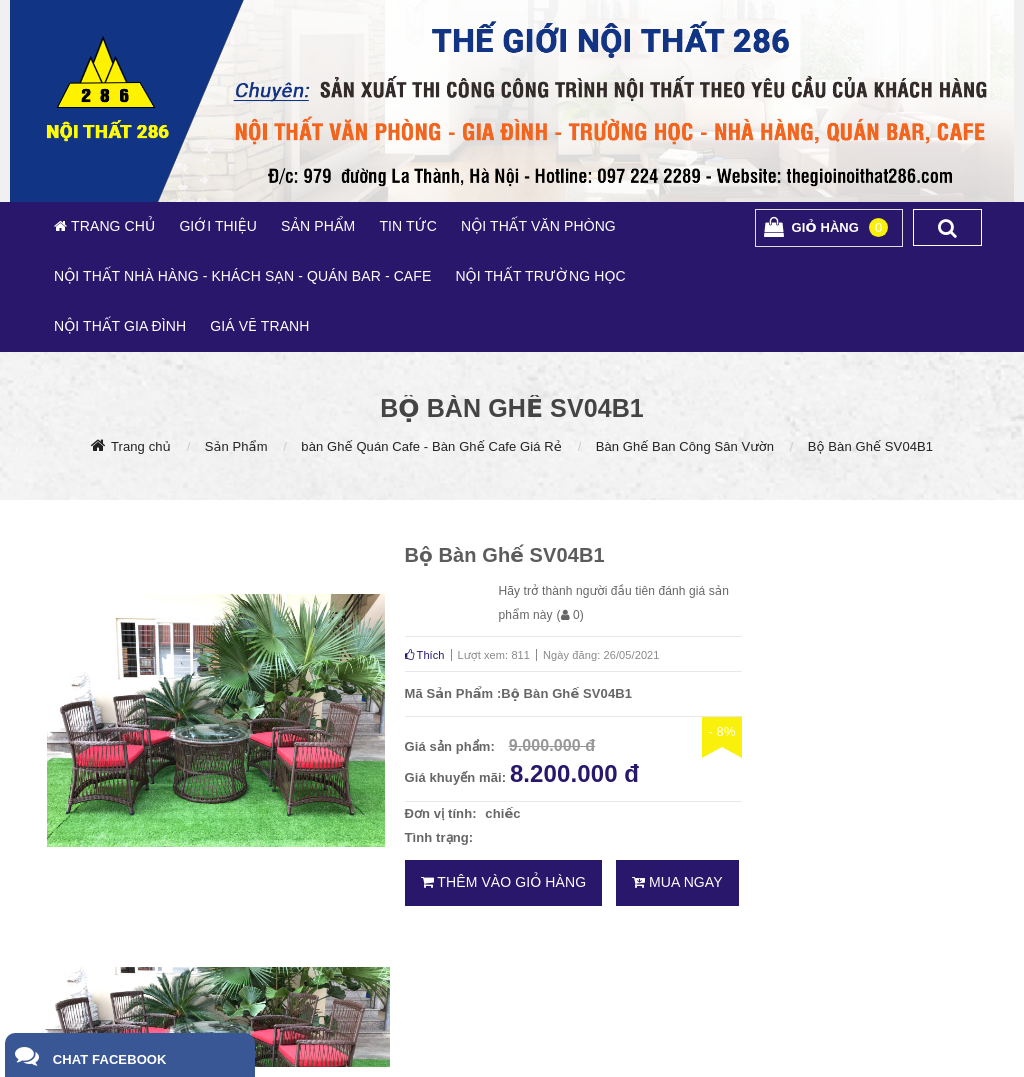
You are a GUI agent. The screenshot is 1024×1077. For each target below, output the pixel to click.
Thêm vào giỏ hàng (504, 882)
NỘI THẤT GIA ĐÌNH (120, 326)
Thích (425, 655)
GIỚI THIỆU (218, 226)
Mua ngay (677, 882)
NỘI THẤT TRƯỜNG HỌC (540, 276)
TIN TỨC (408, 226)
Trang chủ (141, 446)
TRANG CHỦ (111, 226)
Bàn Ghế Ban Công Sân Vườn (685, 446)
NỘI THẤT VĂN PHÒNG (538, 226)
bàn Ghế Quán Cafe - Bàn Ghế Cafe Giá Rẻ (431, 446)
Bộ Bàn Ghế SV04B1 (870, 446)
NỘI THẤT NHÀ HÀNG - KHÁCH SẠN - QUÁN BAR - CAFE (242, 276)
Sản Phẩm (236, 446)
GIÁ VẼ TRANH (259, 326)
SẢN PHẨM (318, 226)
